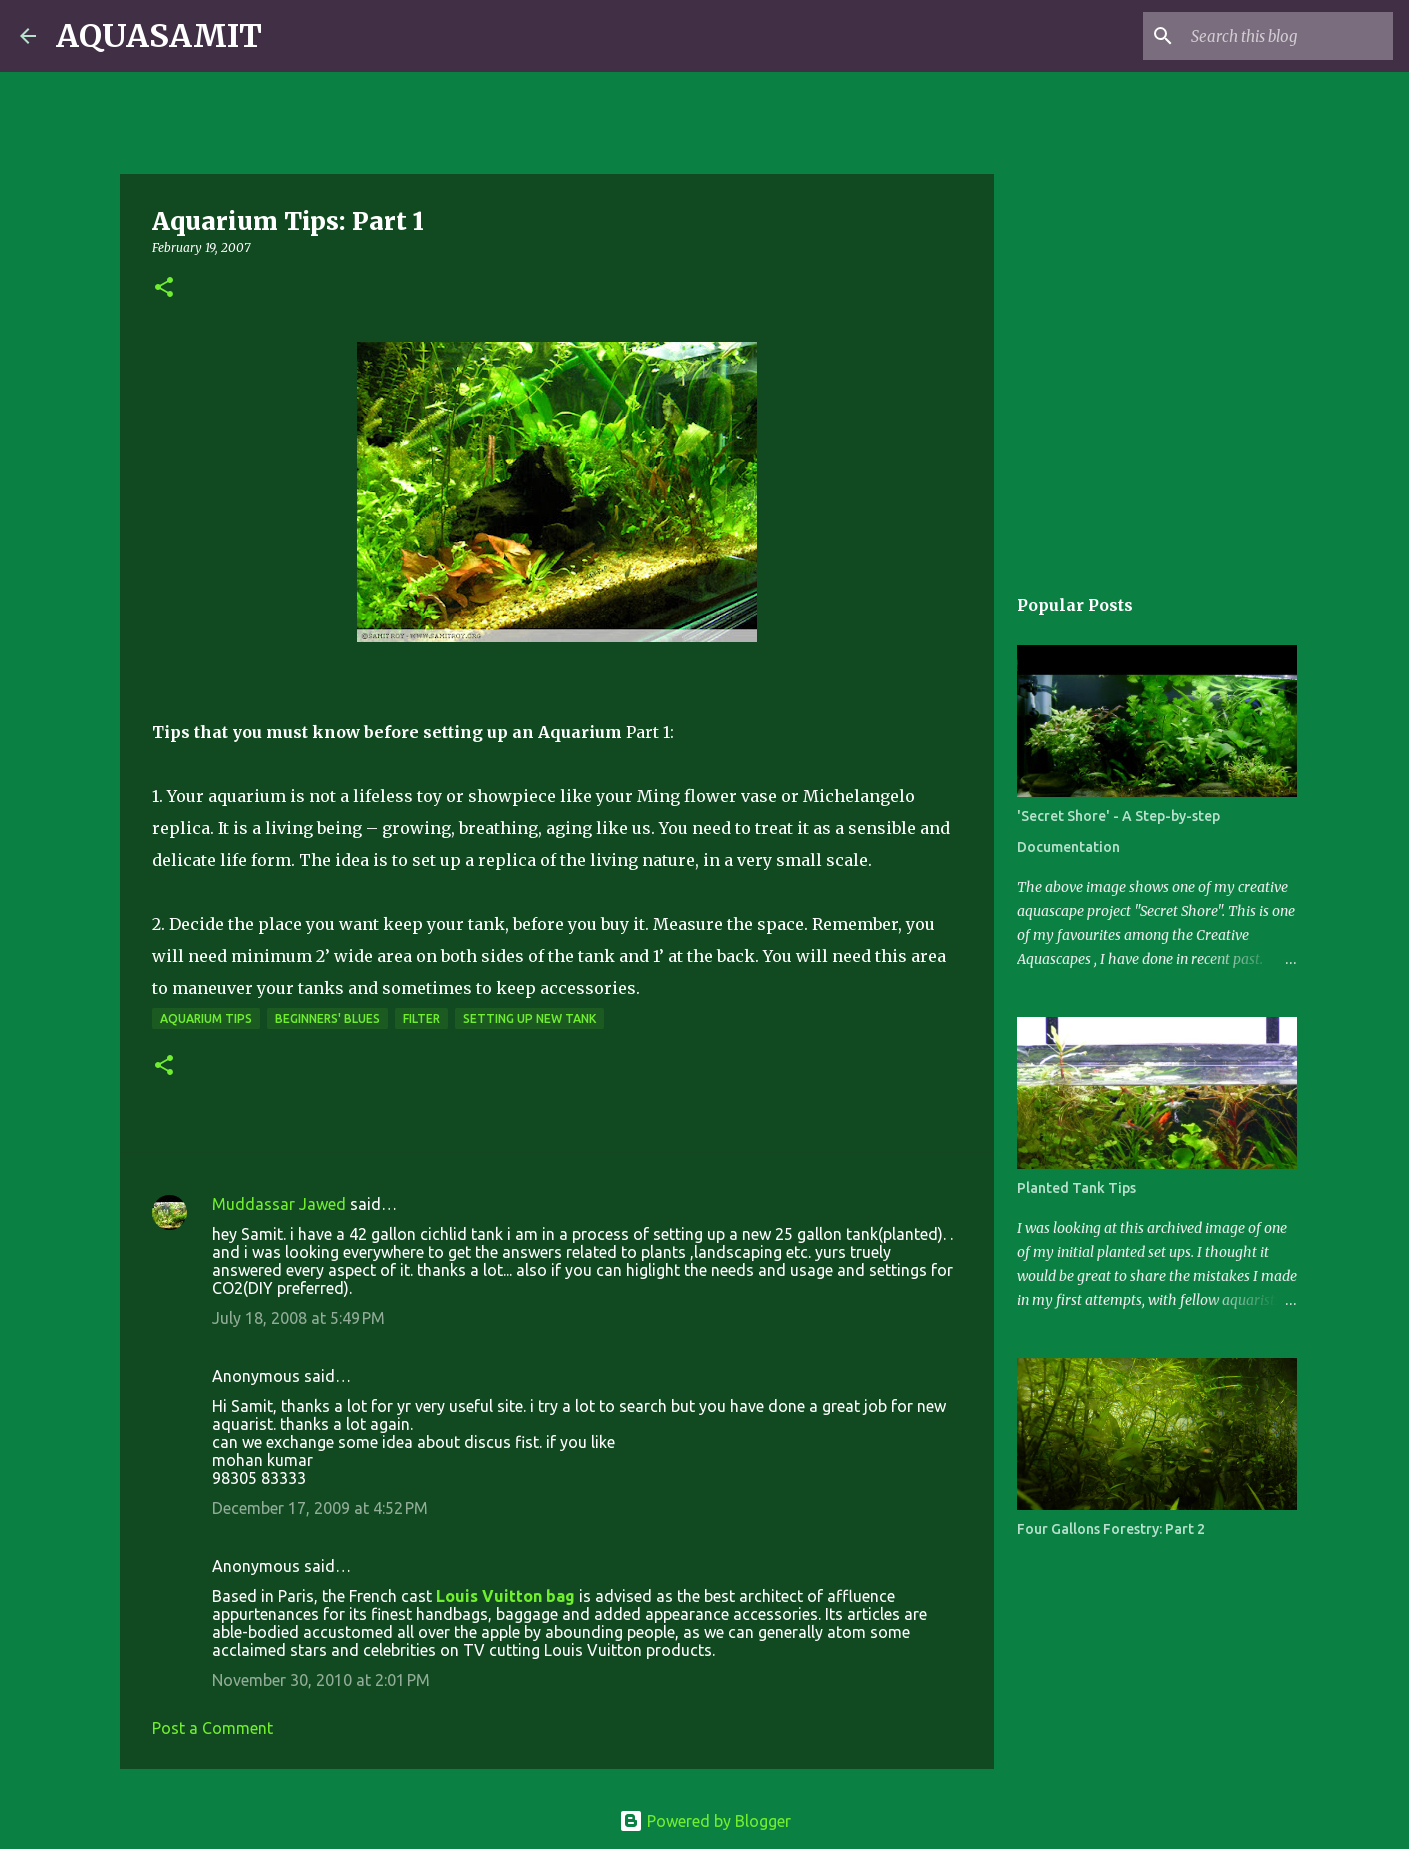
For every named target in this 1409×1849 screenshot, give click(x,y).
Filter (421, 1018)
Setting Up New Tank (529, 1018)
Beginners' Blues (327, 1018)
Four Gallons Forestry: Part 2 (1111, 1529)
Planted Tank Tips (1076, 1188)
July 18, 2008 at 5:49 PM (298, 1318)
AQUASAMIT (159, 36)
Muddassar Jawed (279, 1204)
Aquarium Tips (206, 1018)
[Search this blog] (1288, 36)
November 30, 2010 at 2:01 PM (321, 1680)
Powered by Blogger (705, 1821)
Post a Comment (212, 1728)
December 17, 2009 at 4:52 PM (320, 1508)
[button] (164, 288)
